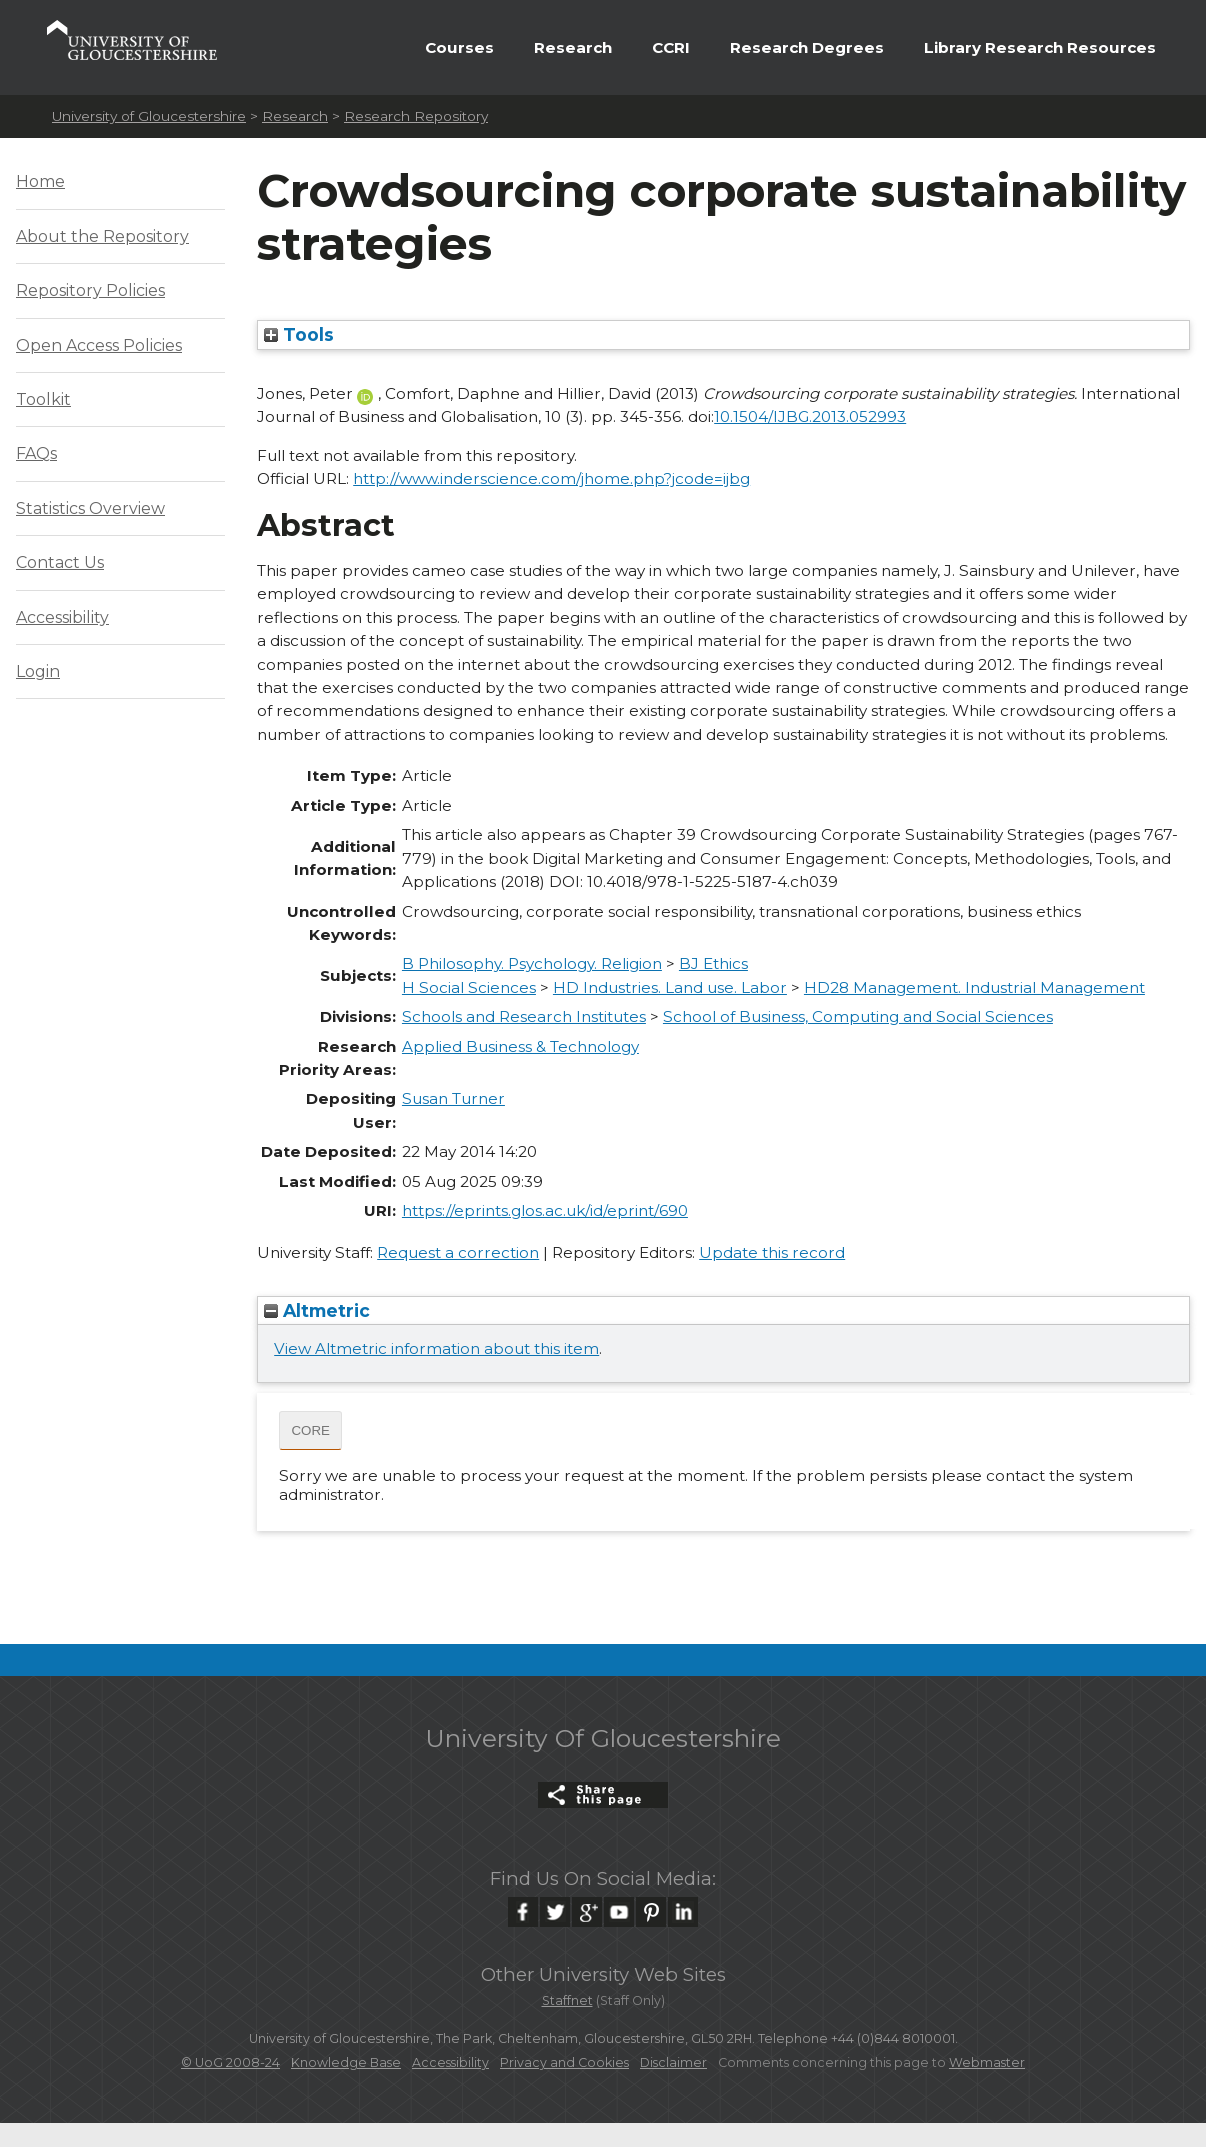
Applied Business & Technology (520, 1046)
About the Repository (102, 236)
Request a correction (458, 1252)
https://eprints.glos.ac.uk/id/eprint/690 (545, 1210)
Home (40, 181)
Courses (459, 47)
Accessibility (62, 617)
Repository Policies (90, 290)
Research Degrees (807, 47)
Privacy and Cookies (564, 2062)
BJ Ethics (713, 963)
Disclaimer (673, 2062)
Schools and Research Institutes (524, 1016)
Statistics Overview (90, 508)
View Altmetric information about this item (436, 1348)
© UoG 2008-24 (230, 2062)
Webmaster (987, 2062)
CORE (310, 1430)
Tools (299, 334)
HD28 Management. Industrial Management (974, 987)
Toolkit (43, 399)
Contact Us (60, 562)
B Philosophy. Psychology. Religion (532, 963)
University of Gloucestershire (149, 116)
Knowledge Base (346, 2062)
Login (38, 671)
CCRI (671, 47)
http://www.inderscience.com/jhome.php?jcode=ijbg (551, 478)
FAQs (36, 453)
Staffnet (567, 2000)
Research (573, 47)
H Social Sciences (469, 987)
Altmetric (317, 1310)
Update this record (772, 1252)
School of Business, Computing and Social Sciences (858, 1016)
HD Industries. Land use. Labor (670, 987)
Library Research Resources (1040, 47)
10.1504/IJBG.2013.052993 (810, 416)
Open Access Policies (99, 345)
